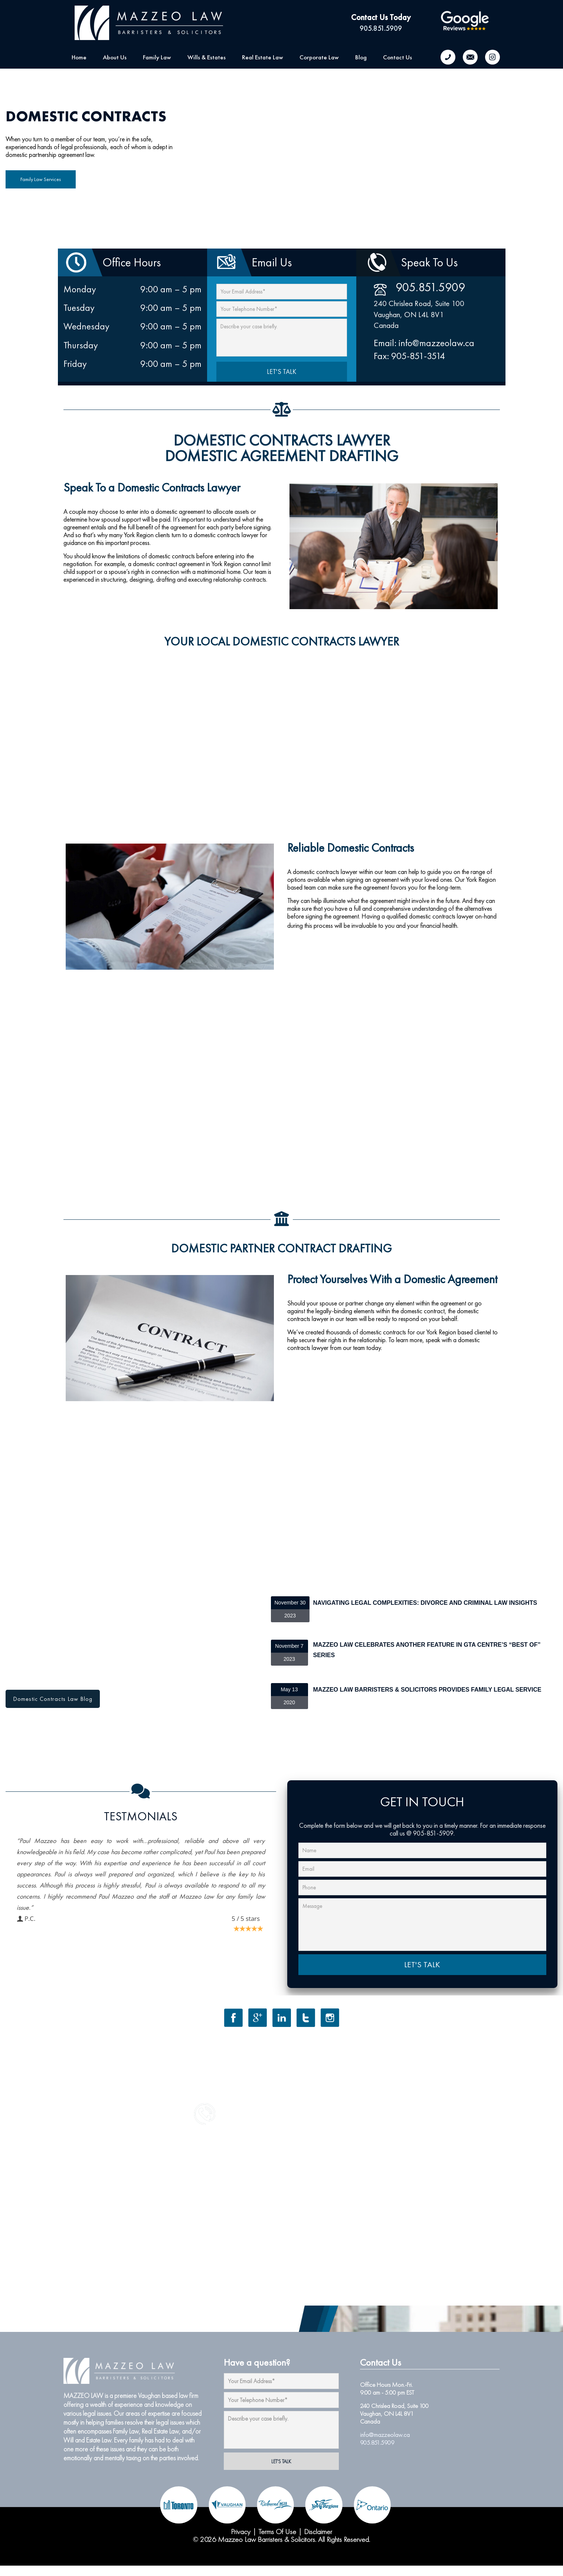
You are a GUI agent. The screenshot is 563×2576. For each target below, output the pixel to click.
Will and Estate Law (87, 2440)
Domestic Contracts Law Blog (52, 1699)
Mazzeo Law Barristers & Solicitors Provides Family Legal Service (427, 1689)
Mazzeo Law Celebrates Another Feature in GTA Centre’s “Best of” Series (427, 1650)
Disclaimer (318, 2531)
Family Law (126, 2431)
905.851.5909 (381, 28)
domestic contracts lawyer (441, 916)
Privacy (241, 2531)
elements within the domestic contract (399, 1311)
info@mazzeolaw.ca (385, 2435)
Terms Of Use (277, 2531)
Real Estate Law (160, 2431)
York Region (481, 879)
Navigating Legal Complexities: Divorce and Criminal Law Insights (425, 1603)
